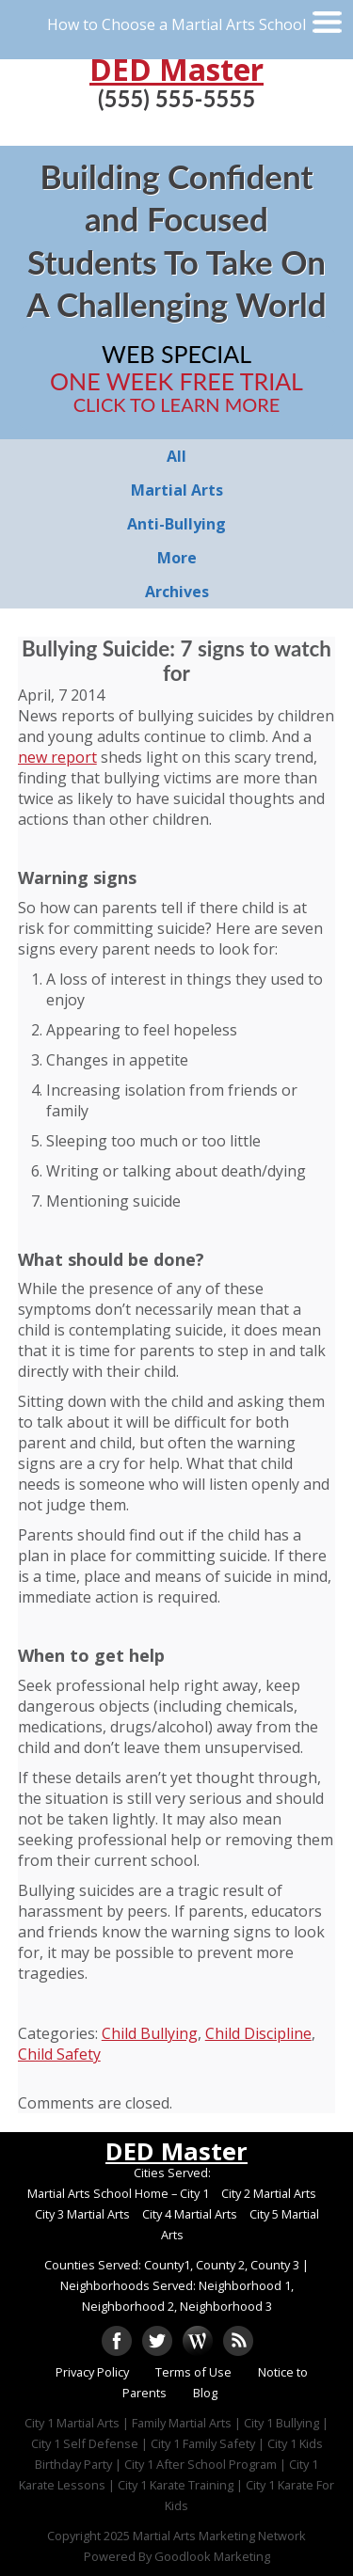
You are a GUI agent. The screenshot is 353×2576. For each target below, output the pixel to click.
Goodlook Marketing (212, 2556)
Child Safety (59, 2054)
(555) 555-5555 (176, 98)
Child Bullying (150, 2033)
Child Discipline (258, 2033)
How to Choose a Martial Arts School (176, 24)
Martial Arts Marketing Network (219, 2535)
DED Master (176, 69)
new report (57, 757)
